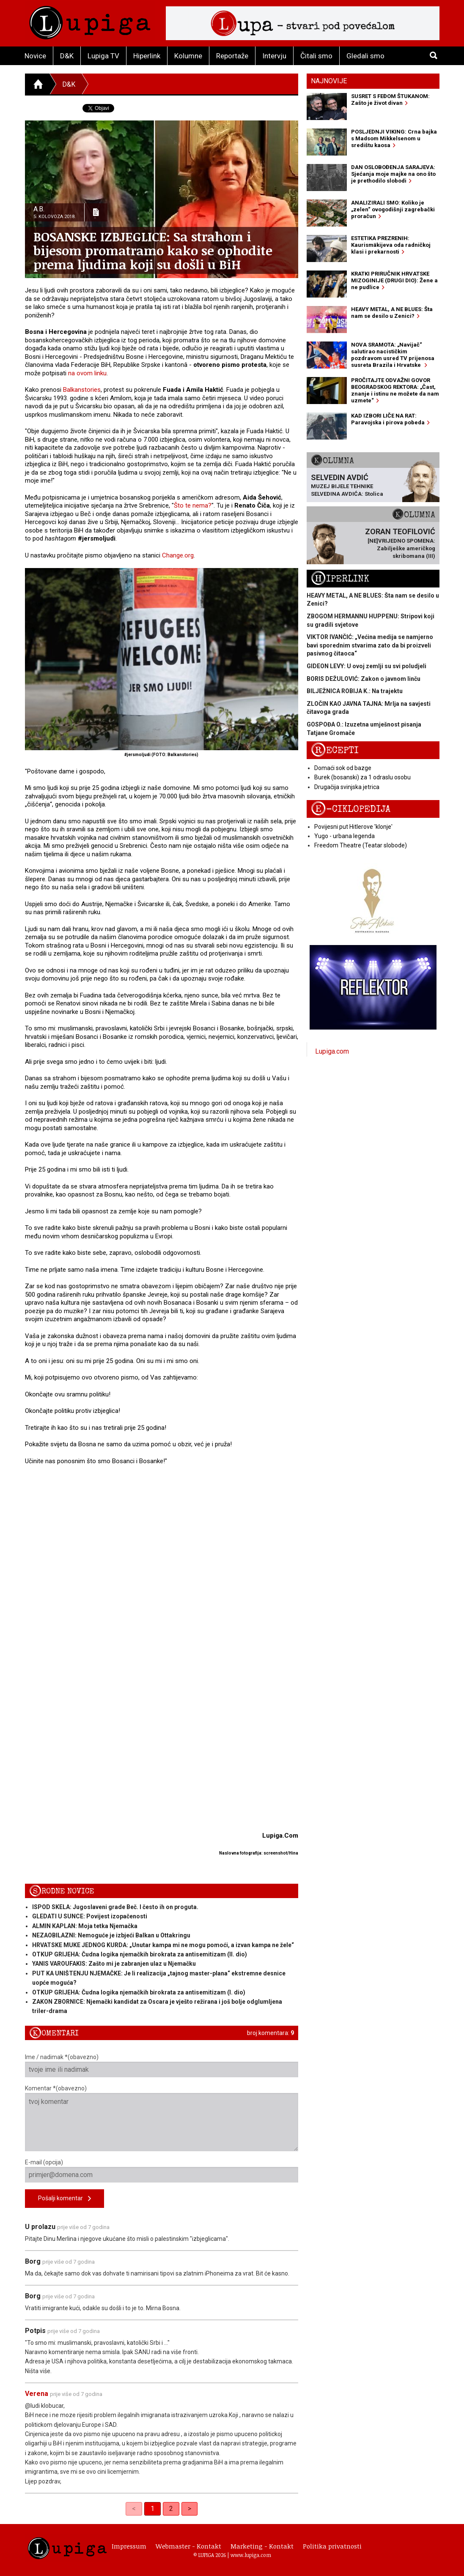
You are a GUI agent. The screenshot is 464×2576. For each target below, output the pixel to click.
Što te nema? (192, 505)
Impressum (129, 2546)
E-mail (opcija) (162, 2171)
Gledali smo (365, 56)
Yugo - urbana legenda (344, 836)
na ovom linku (87, 373)
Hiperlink (146, 56)
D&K (67, 56)
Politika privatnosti (332, 2546)
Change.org (178, 555)
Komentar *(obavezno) (162, 2118)
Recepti (335, 750)
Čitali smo (316, 56)
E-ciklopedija (350, 809)
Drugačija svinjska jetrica (346, 787)
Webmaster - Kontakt (188, 2546)
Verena (36, 2394)
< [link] (134, 2509)
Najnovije (329, 81)
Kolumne (188, 56)
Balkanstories (82, 389)
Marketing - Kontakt (262, 2546)
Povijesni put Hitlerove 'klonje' (353, 826)
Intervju (274, 56)
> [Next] (189, 2509)
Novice (35, 56)
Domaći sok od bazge (342, 768)
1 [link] (152, 2509)
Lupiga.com (332, 1051)
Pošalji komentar (64, 2198)
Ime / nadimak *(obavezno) (162, 2065)
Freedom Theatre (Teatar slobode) (360, 845)
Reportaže (232, 56)
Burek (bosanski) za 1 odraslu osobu (362, 777)
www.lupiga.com (251, 2554)
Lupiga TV (103, 56)
